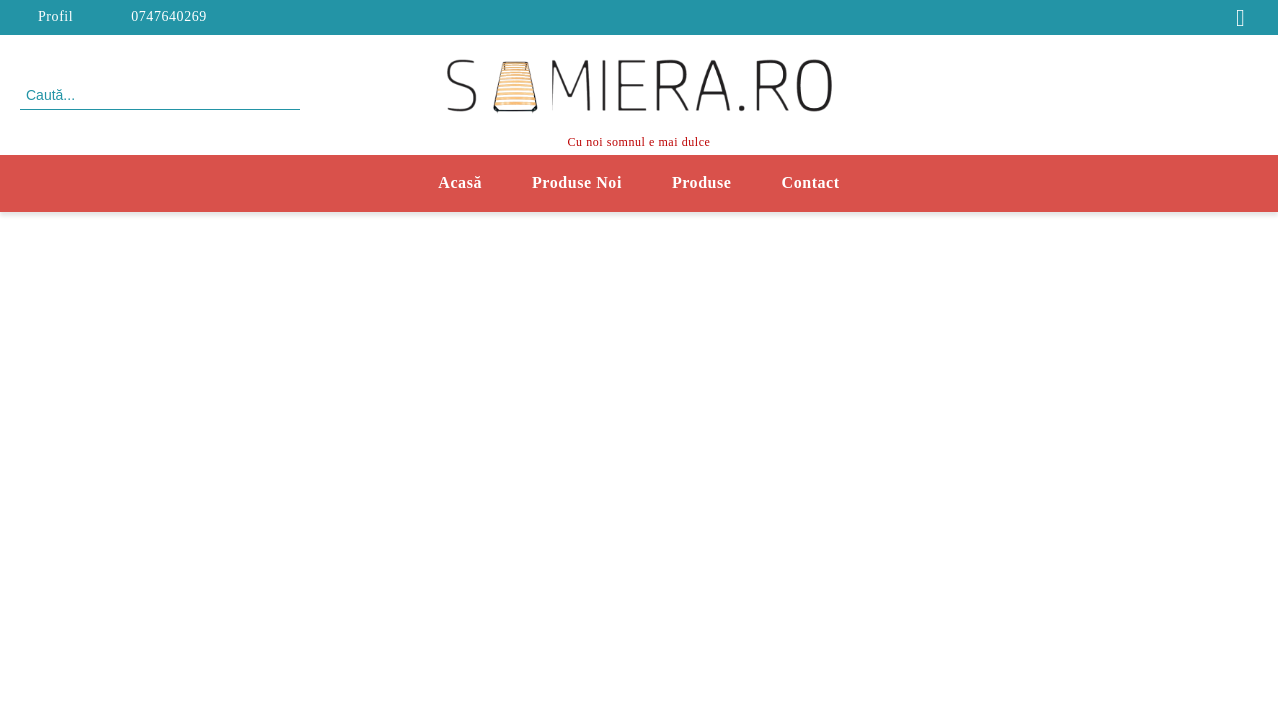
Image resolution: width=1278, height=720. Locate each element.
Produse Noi (577, 182)
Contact (811, 182)
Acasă (460, 182)
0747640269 (169, 16)
